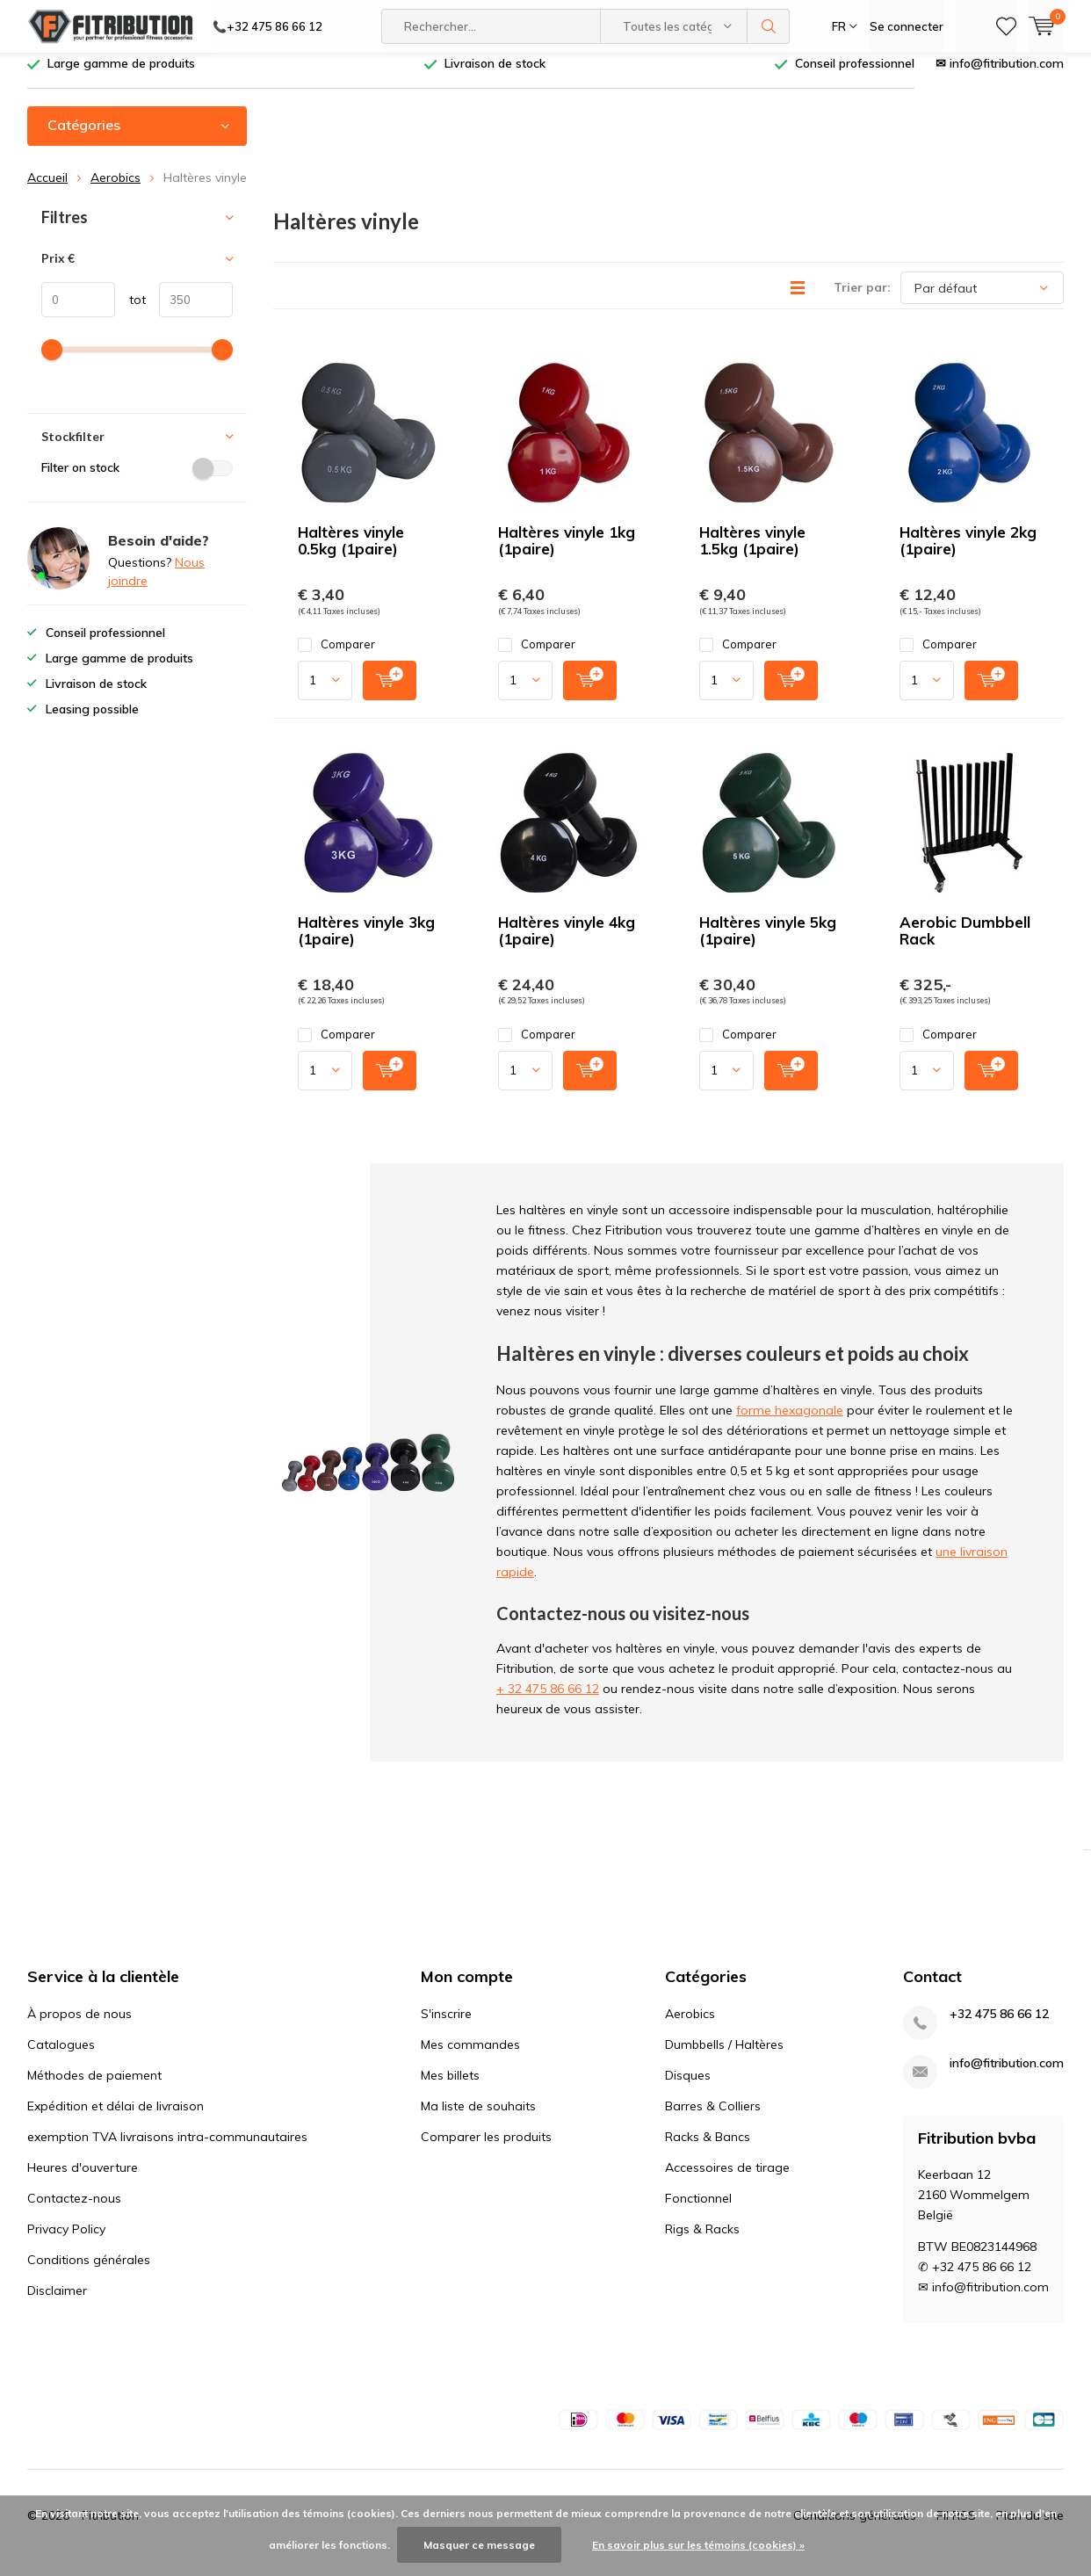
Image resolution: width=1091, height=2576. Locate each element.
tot (130, 313)
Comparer (336, 657)
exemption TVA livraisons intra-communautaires (167, 2150)
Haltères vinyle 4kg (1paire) (566, 943)
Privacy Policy (66, 2242)
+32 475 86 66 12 (999, 2027)
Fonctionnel (698, 2211)
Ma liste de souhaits (478, 2119)
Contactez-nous (74, 2211)
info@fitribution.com (1007, 2076)
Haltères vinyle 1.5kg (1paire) (752, 553)
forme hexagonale (789, 1423)
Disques (688, 2088)
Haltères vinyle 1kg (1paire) (566, 553)
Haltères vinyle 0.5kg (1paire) (351, 553)
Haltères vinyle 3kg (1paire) (366, 943)
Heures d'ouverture (82, 2181)
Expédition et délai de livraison (115, 2119)
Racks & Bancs (707, 2150)
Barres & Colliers (713, 2119)
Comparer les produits (486, 2150)
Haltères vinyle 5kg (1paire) (767, 943)
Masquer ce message (479, 2544)
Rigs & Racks (702, 2242)
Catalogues (61, 2058)
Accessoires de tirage (727, 2181)
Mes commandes (470, 2058)
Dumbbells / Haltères (724, 2058)
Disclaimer (57, 2304)
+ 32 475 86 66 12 (547, 1702)
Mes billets (450, 2088)
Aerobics (115, 191)
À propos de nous (79, 2027)
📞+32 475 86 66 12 (267, 26)
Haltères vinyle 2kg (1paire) (968, 553)
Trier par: (862, 300)
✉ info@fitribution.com (1000, 76)
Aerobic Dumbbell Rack (965, 943)
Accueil (47, 191)
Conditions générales (88, 2273)
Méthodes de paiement (94, 2088)
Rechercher (769, 26)
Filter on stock (137, 480)
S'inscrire (446, 2027)
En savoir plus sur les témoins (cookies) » (698, 2544)
